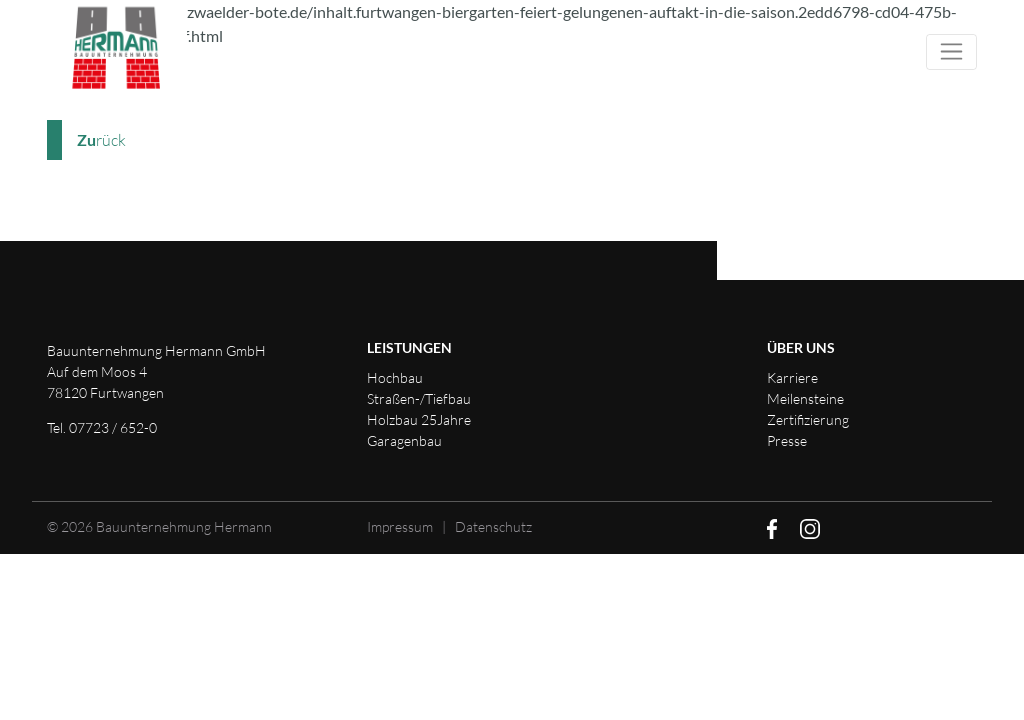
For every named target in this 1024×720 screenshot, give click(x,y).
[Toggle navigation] (951, 52)
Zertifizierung (808, 419)
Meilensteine (805, 398)
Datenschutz (493, 526)
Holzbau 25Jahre (419, 419)
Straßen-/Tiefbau (419, 398)
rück (101, 140)
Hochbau (395, 377)
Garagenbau (404, 440)
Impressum (400, 526)
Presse (787, 440)
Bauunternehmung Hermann (184, 526)
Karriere (792, 377)
